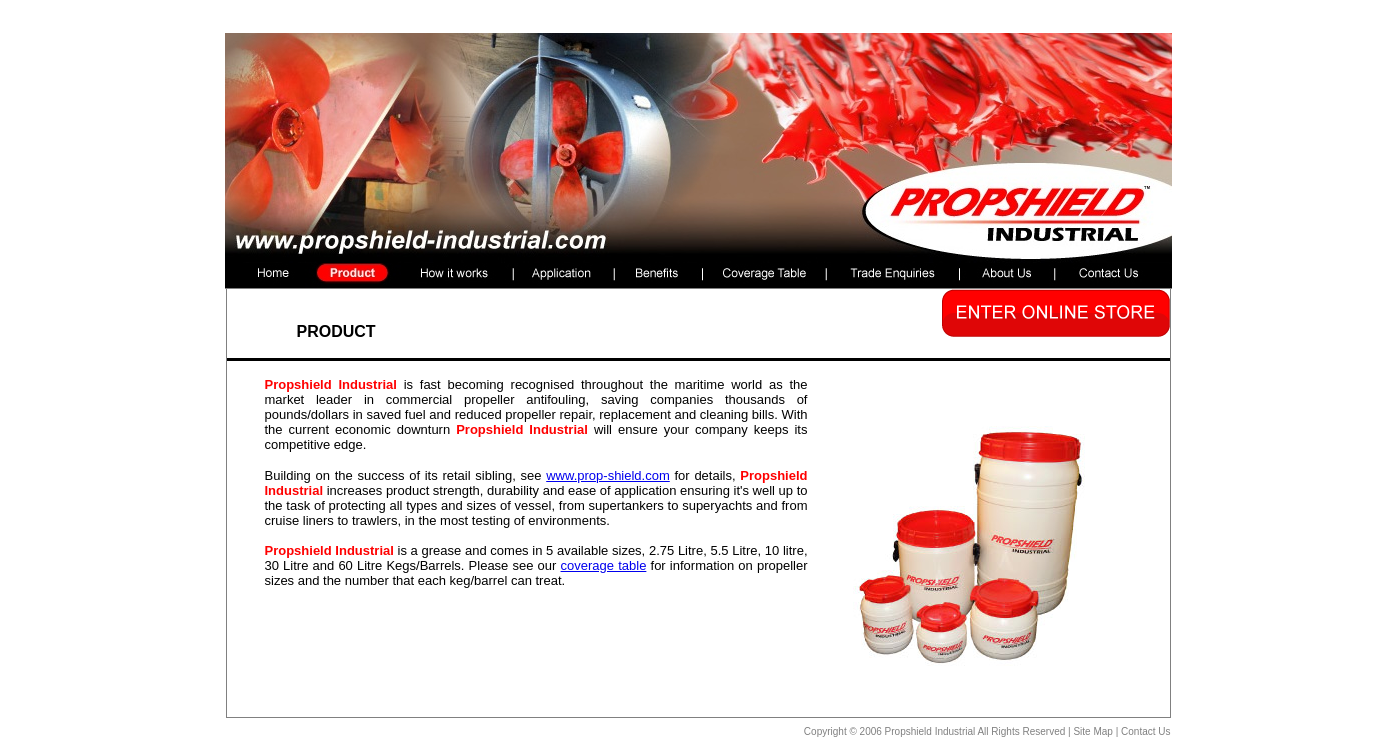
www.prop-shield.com (608, 475)
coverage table (604, 565)
